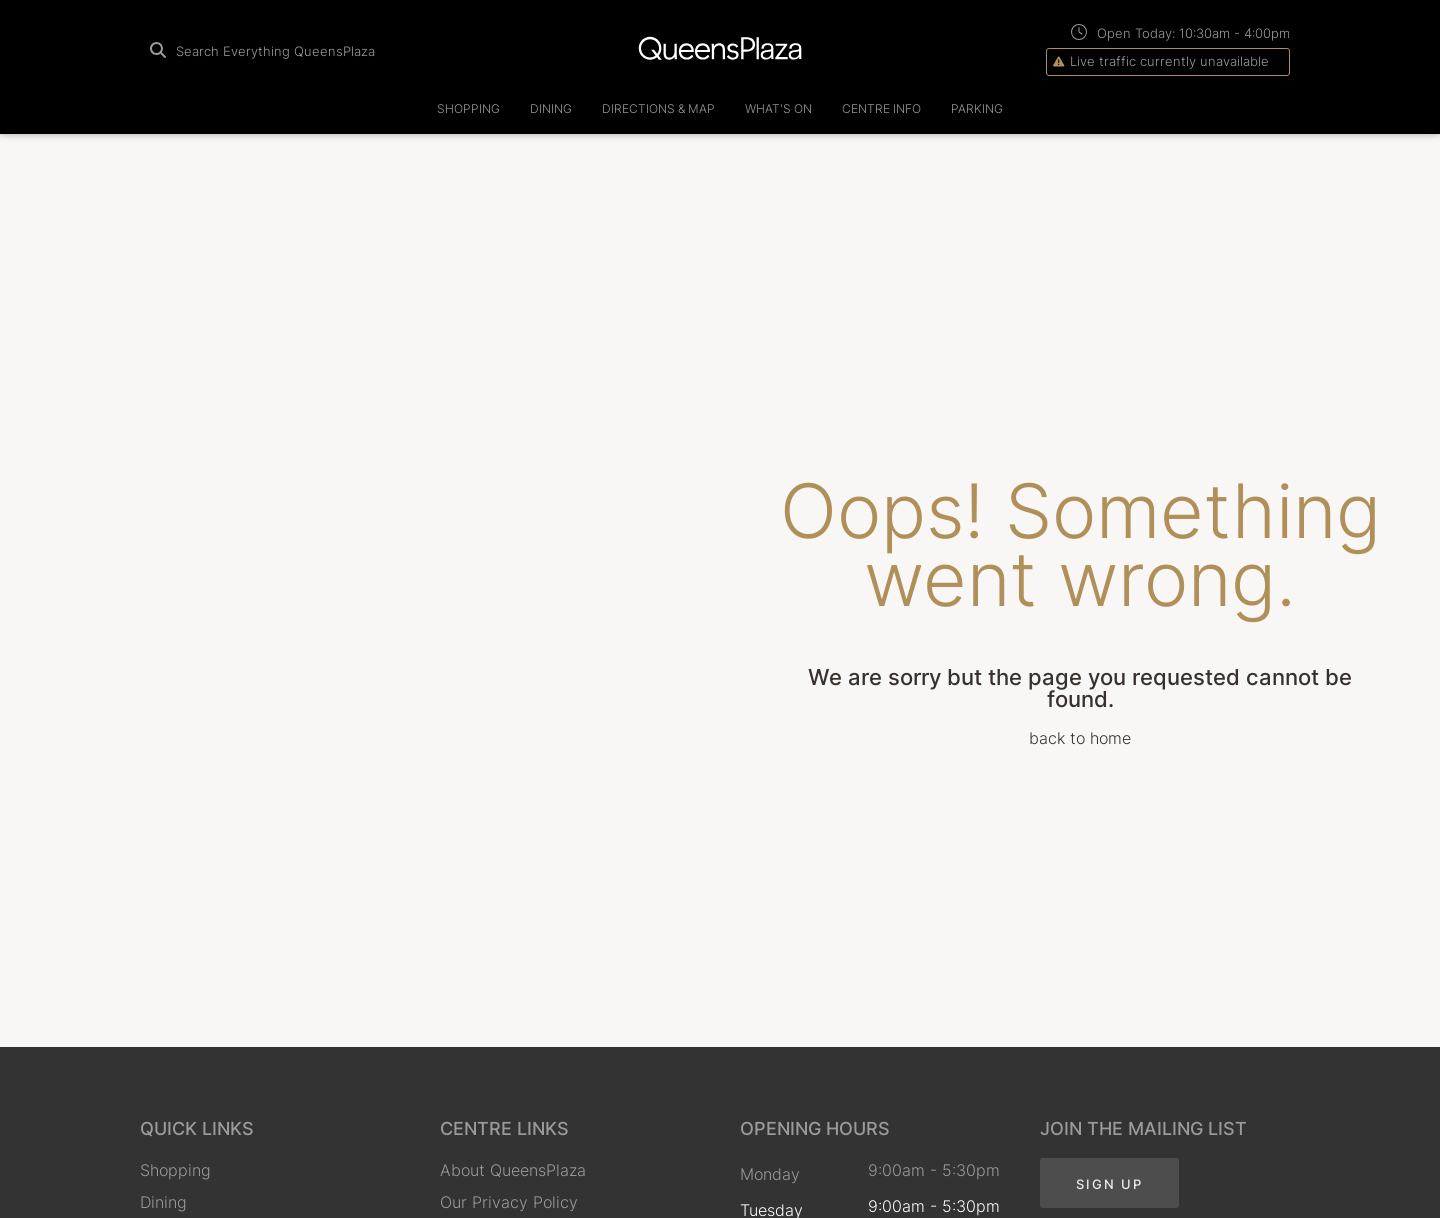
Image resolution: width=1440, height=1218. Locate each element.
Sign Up (1109, 1184)
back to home (1080, 738)
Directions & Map (658, 108)
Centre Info (881, 108)
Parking (977, 108)
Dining (551, 108)
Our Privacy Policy (509, 1202)
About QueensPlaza (513, 1170)
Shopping (468, 108)
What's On (778, 108)
